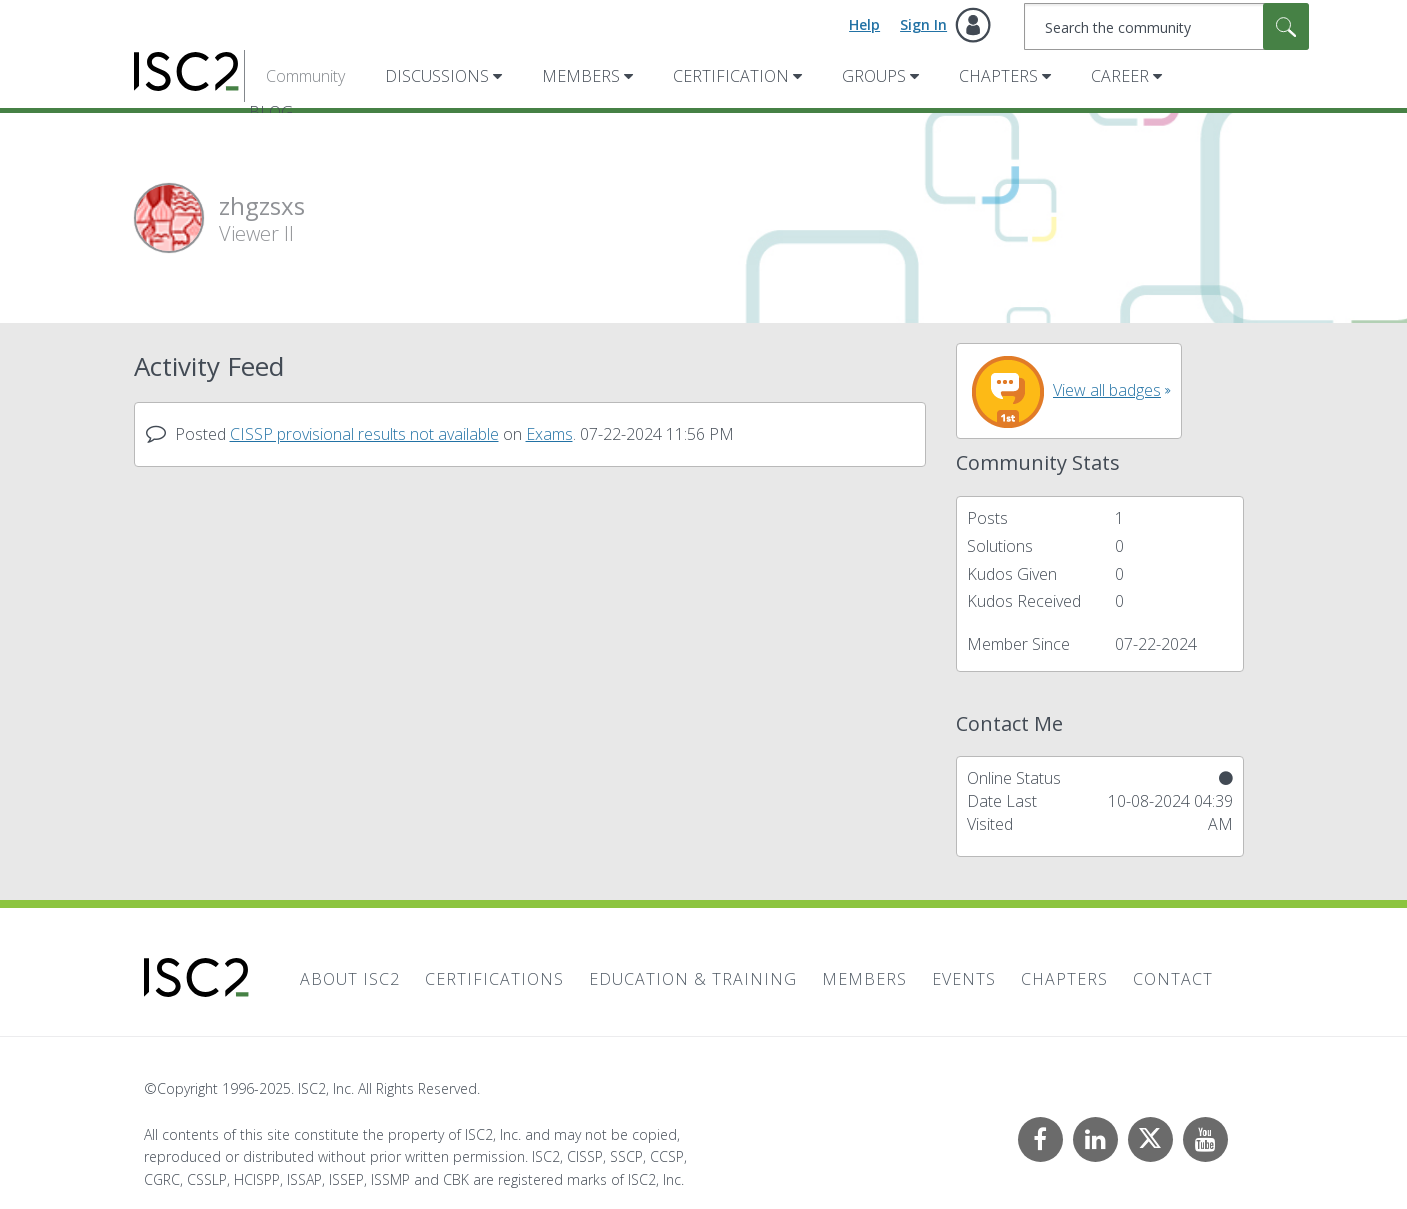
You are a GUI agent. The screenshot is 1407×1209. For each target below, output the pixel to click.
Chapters (998, 76)
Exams (549, 434)
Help (864, 24)
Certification (731, 76)
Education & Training (693, 979)
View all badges (1107, 390)
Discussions (437, 76)
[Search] (1166, 26)
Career (1120, 76)
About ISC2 (350, 979)
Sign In (923, 24)
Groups (874, 76)
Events (964, 979)
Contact (1173, 979)
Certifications (494, 979)
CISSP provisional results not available (364, 434)
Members (581, 76)
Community (305, 76)
